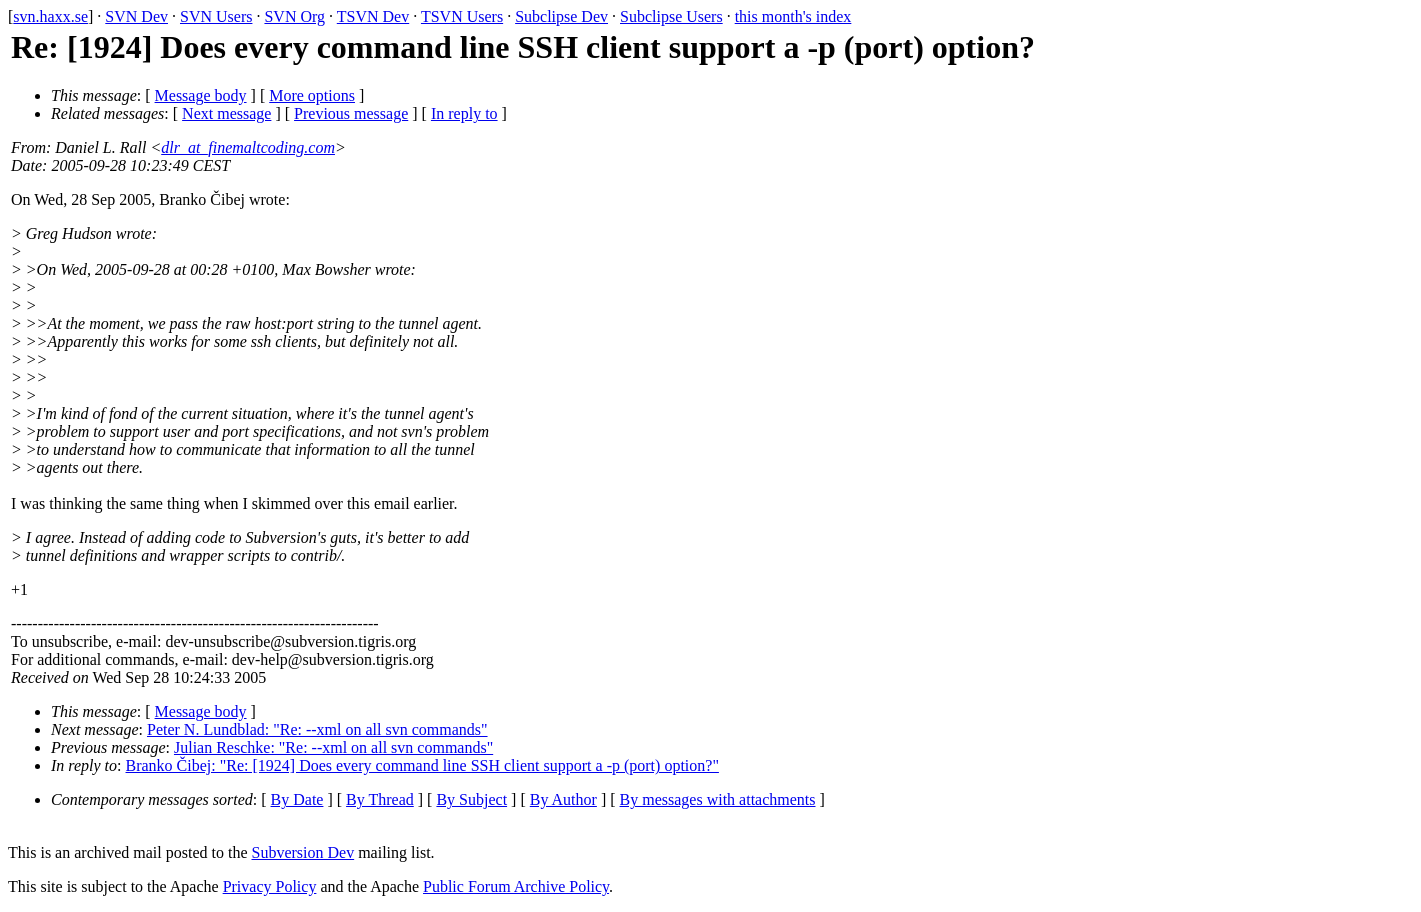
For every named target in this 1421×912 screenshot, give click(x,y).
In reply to (464, 113)
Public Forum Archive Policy (516, 886)
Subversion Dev (303, 852)
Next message (226, 113)
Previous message (351, 113)
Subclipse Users (671, 16)
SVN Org (294, 16)
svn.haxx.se (50, 16)
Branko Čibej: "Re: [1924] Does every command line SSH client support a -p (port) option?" (422, 765)
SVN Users (216, 16)
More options (312, 95)
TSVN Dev (373, 16)
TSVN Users (462, 16)
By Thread (380, 799)
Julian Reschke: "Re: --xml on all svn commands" (333, 747)
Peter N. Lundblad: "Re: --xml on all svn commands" (317, 729)
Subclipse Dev (561, 16)
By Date (297, 799)
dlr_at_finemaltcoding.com (248, 147)
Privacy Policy (270, 886)
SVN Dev (136, 16)
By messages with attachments (718, 799)
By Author (563, 799)
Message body (201, 95)
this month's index (793, 16)
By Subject (471, 799)
